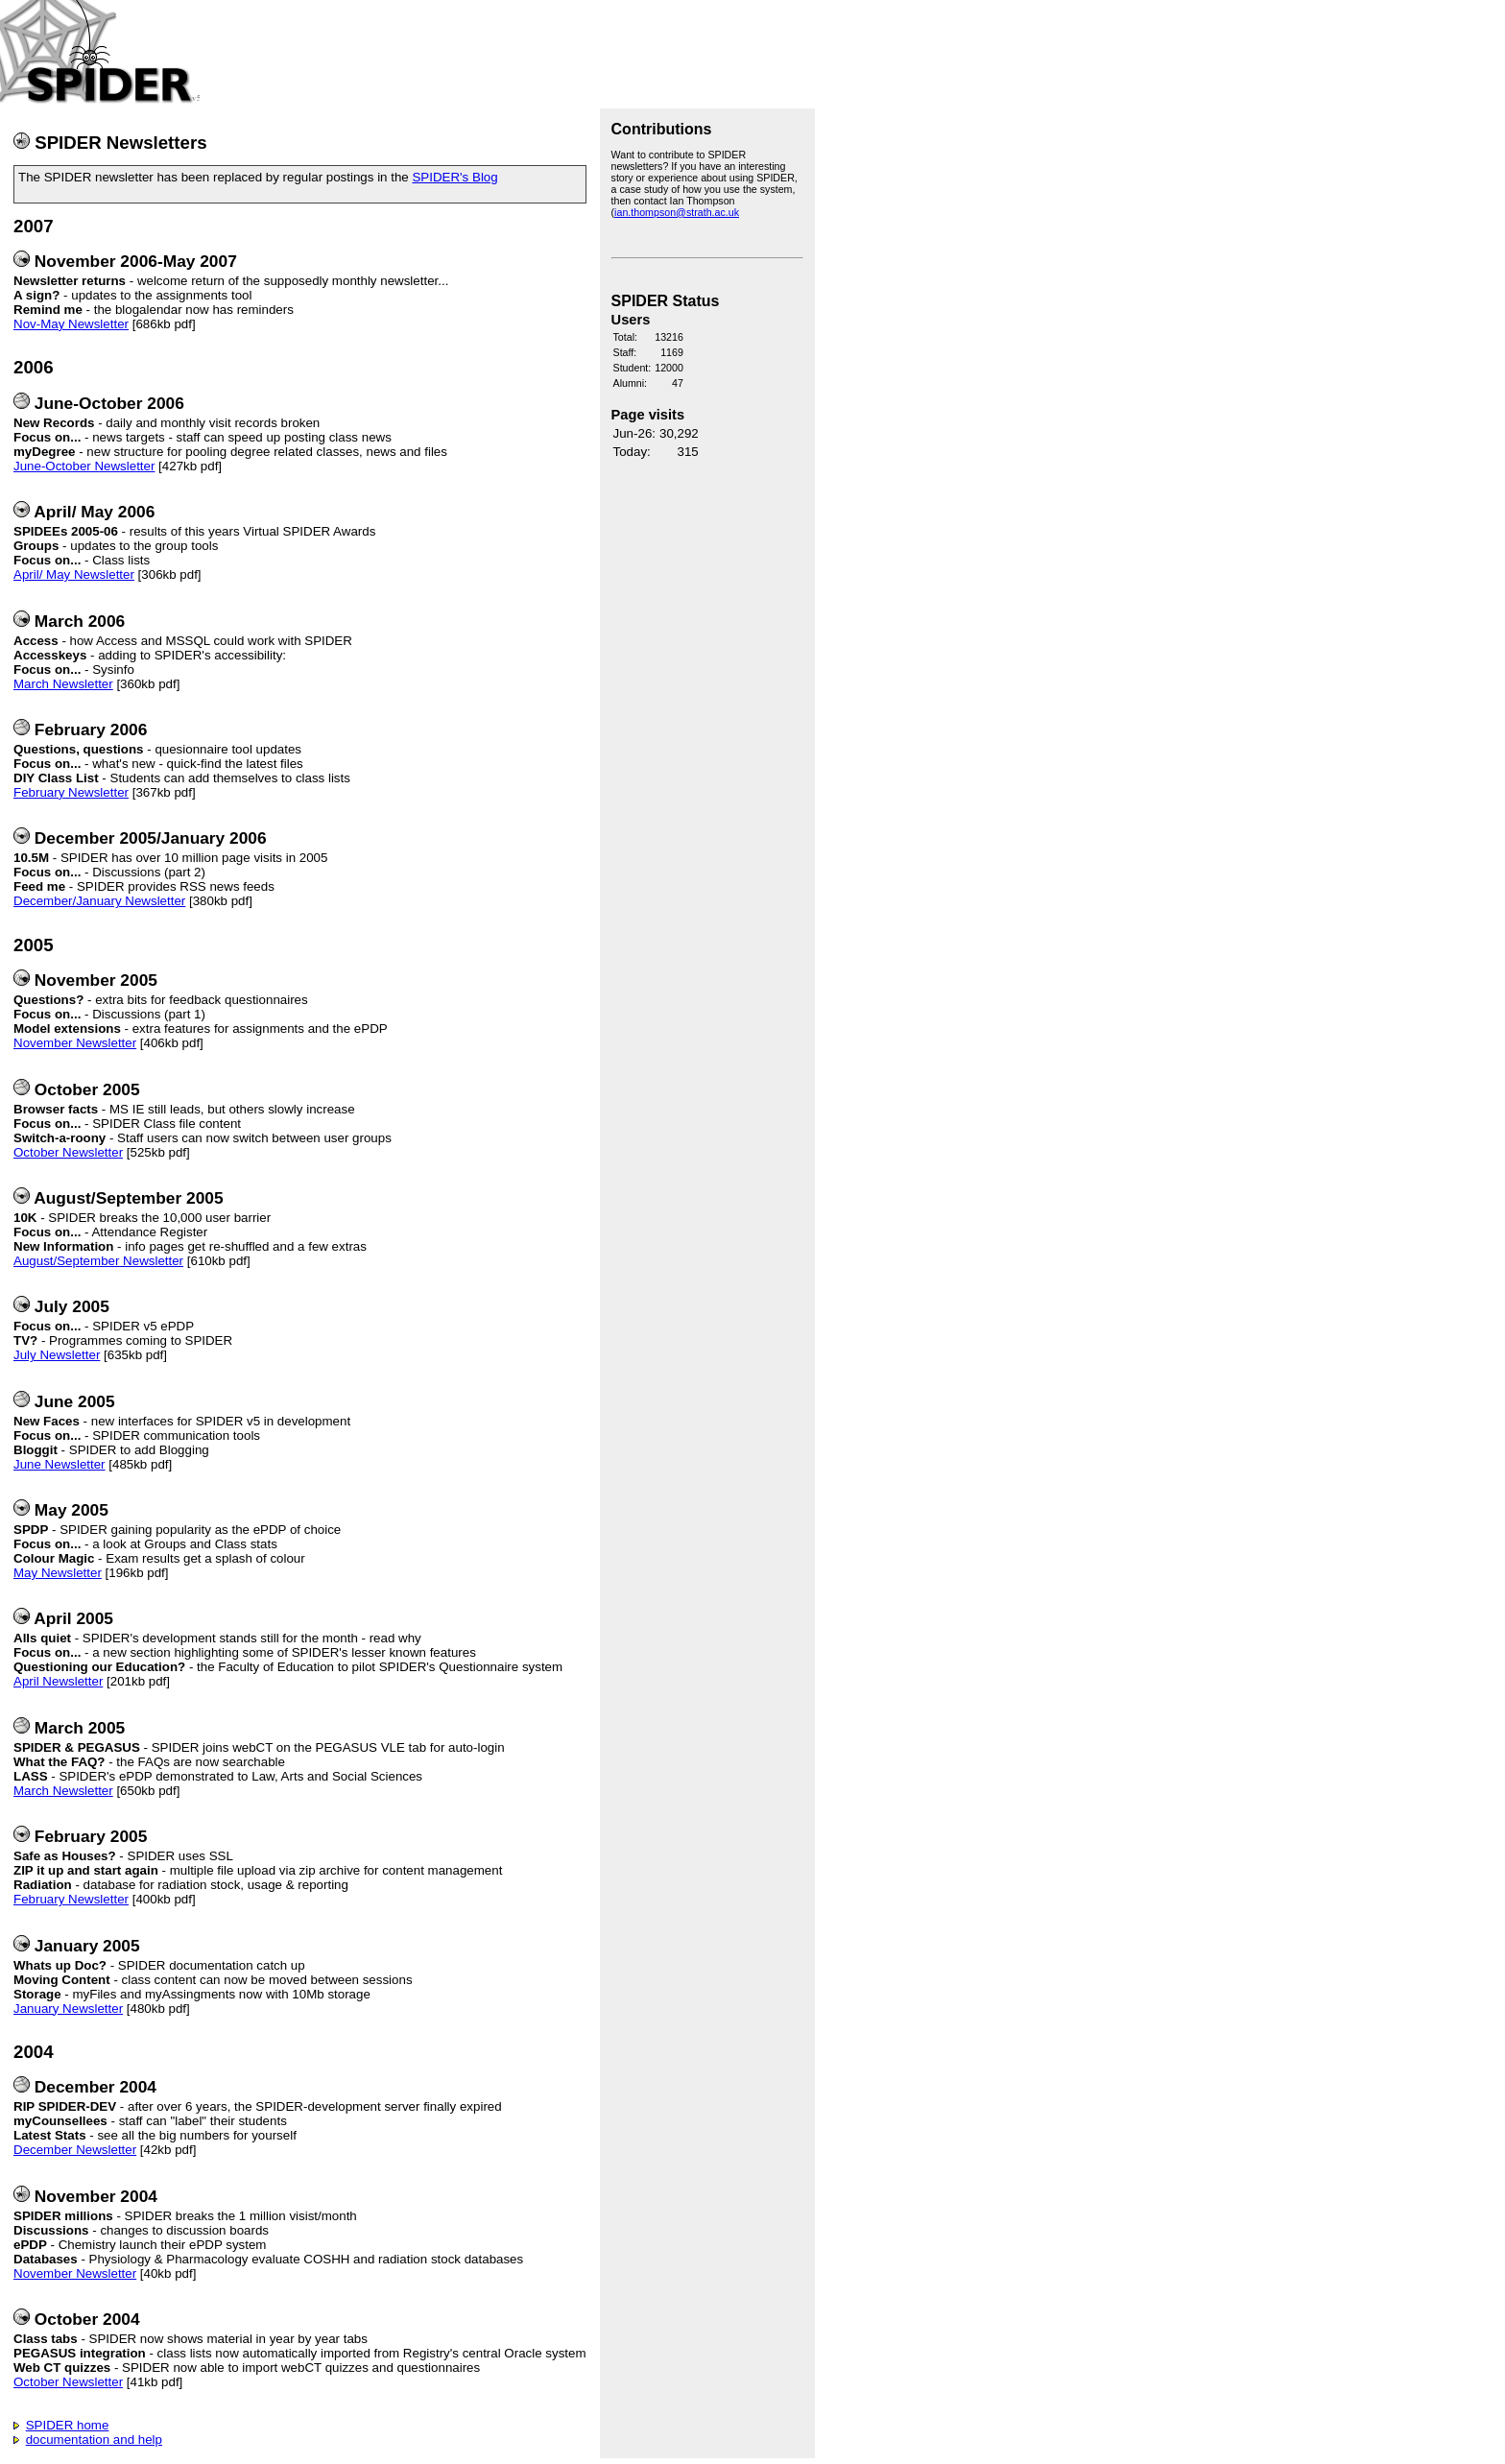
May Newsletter (57, 1573)
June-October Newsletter (84, 466)
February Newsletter (71, 792)
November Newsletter (74, 1043)
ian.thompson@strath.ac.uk (676, 212)
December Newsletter (74, 2149)
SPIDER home (67, 2425)
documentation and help (94, 2439)
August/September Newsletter (98, 1261)
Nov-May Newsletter (71, 324)
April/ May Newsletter (73, 574)
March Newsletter (63, 684)
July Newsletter (56, 1355)
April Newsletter (58, 1681)
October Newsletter (68, 1152)
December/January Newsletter (99, 901)
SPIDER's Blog (454, 177)
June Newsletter (59, 1464)
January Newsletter (68, 2008)
